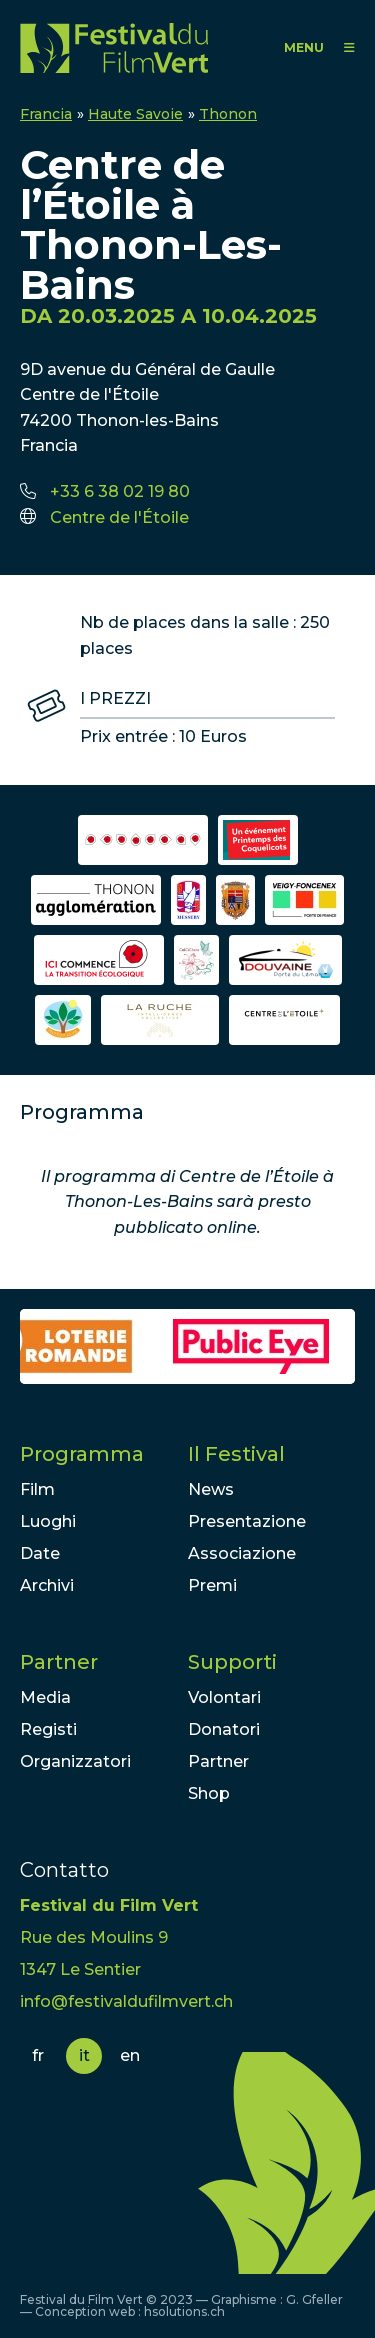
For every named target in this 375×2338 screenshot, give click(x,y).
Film (37, 1489)
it (84, 2055)
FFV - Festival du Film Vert (114, 47)
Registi (48, 1729)
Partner (59, 1662)
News (211, 1489)
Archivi (47, 1585)
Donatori (224, 1729)
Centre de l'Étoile (119, 517)
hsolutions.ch (184, 2311)
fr (38, 2055)
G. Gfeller (314, 2299)
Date (40, 1553)
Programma (82, 1454)
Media (45, 1697)
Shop (209, 1793)
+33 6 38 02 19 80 (120, 491)
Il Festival (236, 1454)
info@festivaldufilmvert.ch (126, 2001)
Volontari (224, 1697)
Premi (212, 1585)
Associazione (242, 1553)
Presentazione (247, 1521)
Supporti (232, 1662)
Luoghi (48, 1521)
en (130, 2055)
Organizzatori (75, 1761)
